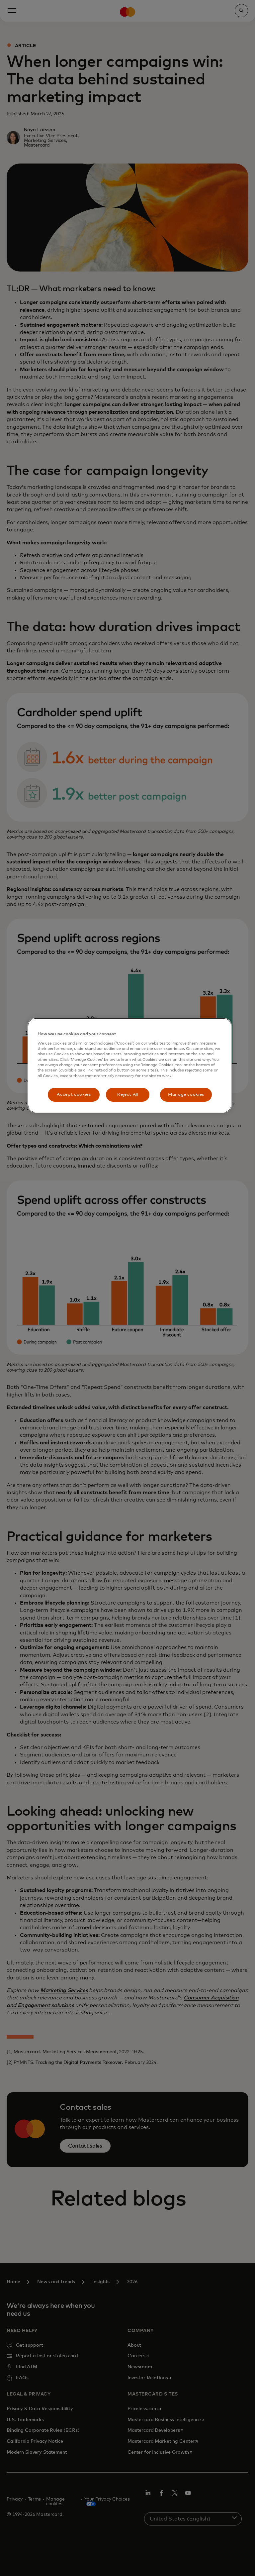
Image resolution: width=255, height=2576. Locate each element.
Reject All (127, 1094)
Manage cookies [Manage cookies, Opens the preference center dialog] (186, 1094)
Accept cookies (74, 1094)
